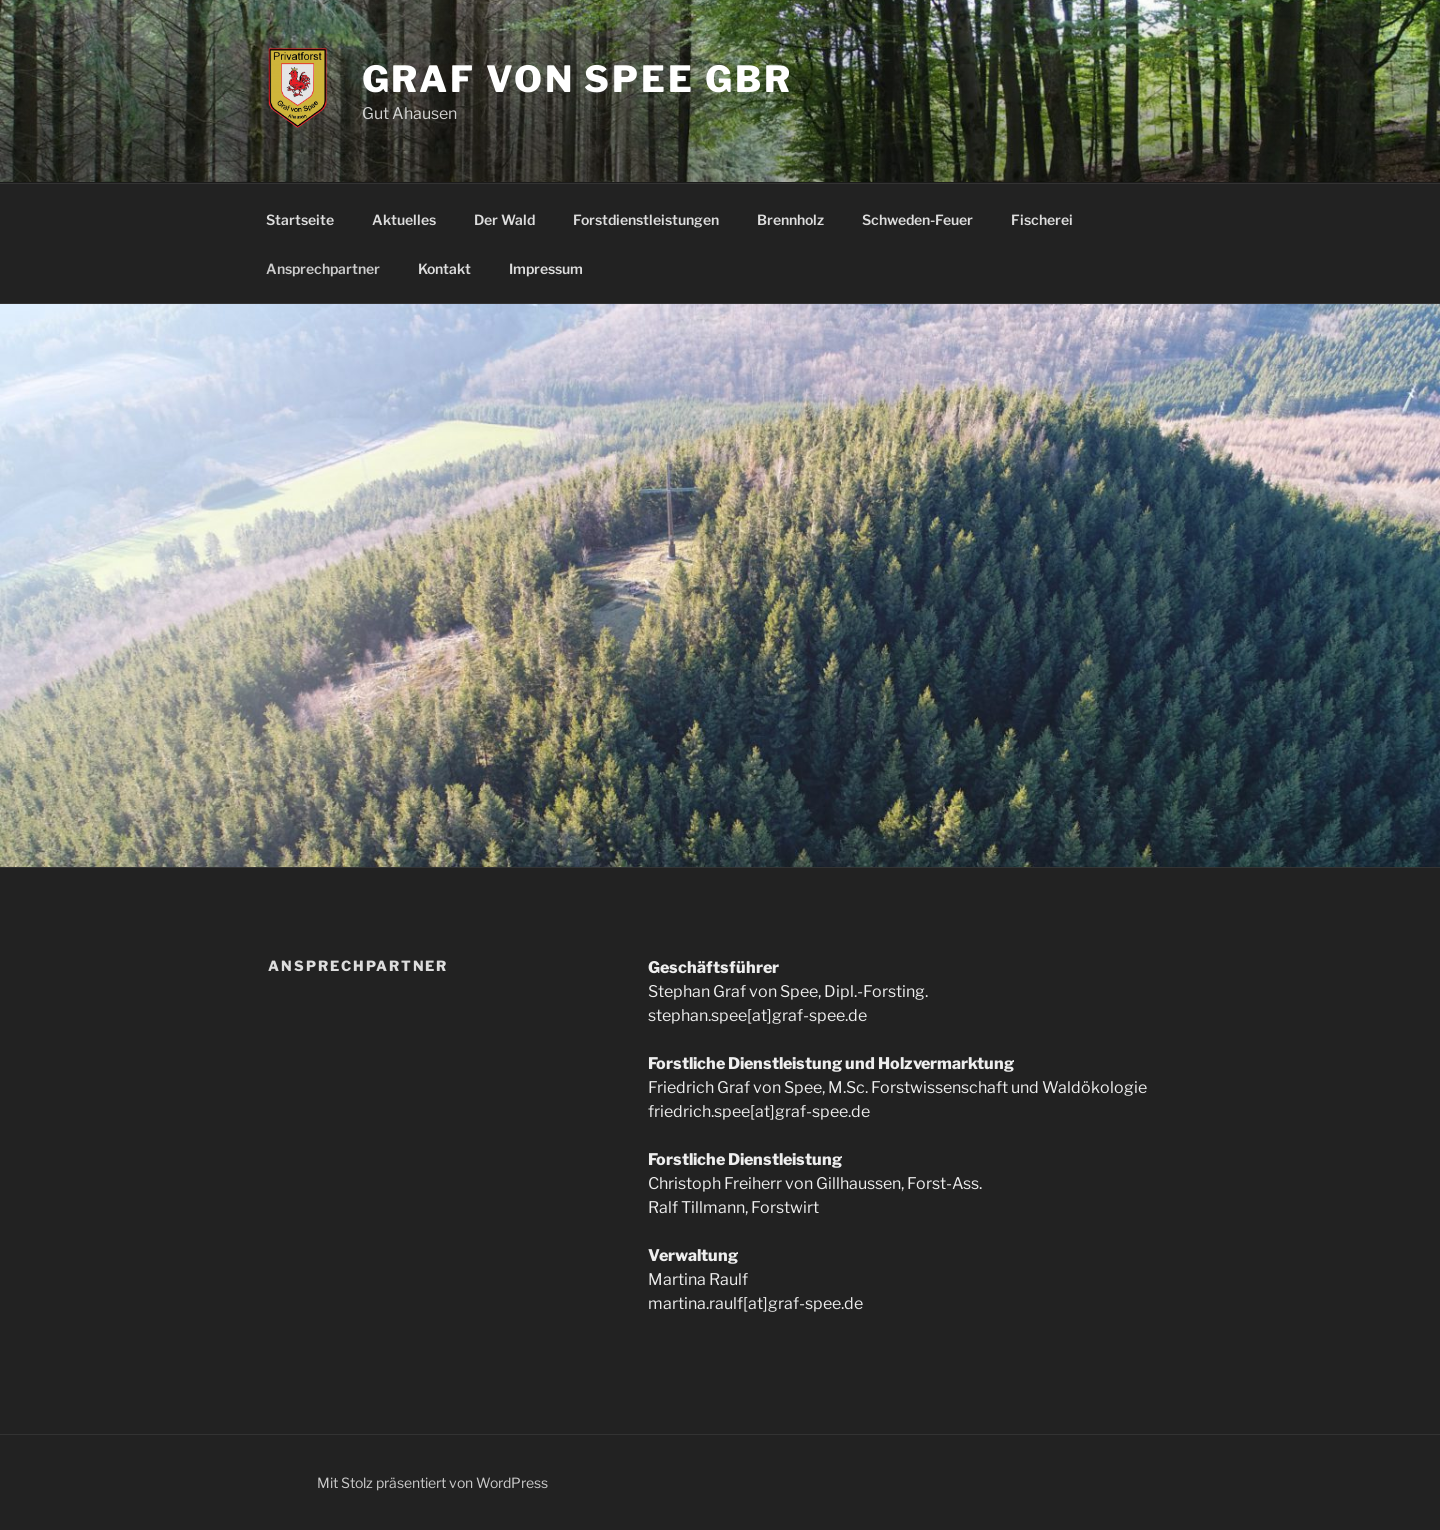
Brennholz (790, 219)
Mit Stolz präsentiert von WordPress (432, 1482)
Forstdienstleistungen (646, 219)
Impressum (546, 268)
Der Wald (504, 219)
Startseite (300, 219)
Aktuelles (404, 219)
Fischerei (1042, 219)
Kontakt (444, 268)
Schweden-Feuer (917, 219)
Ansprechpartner (323, 268)
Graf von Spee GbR (577, 79)
